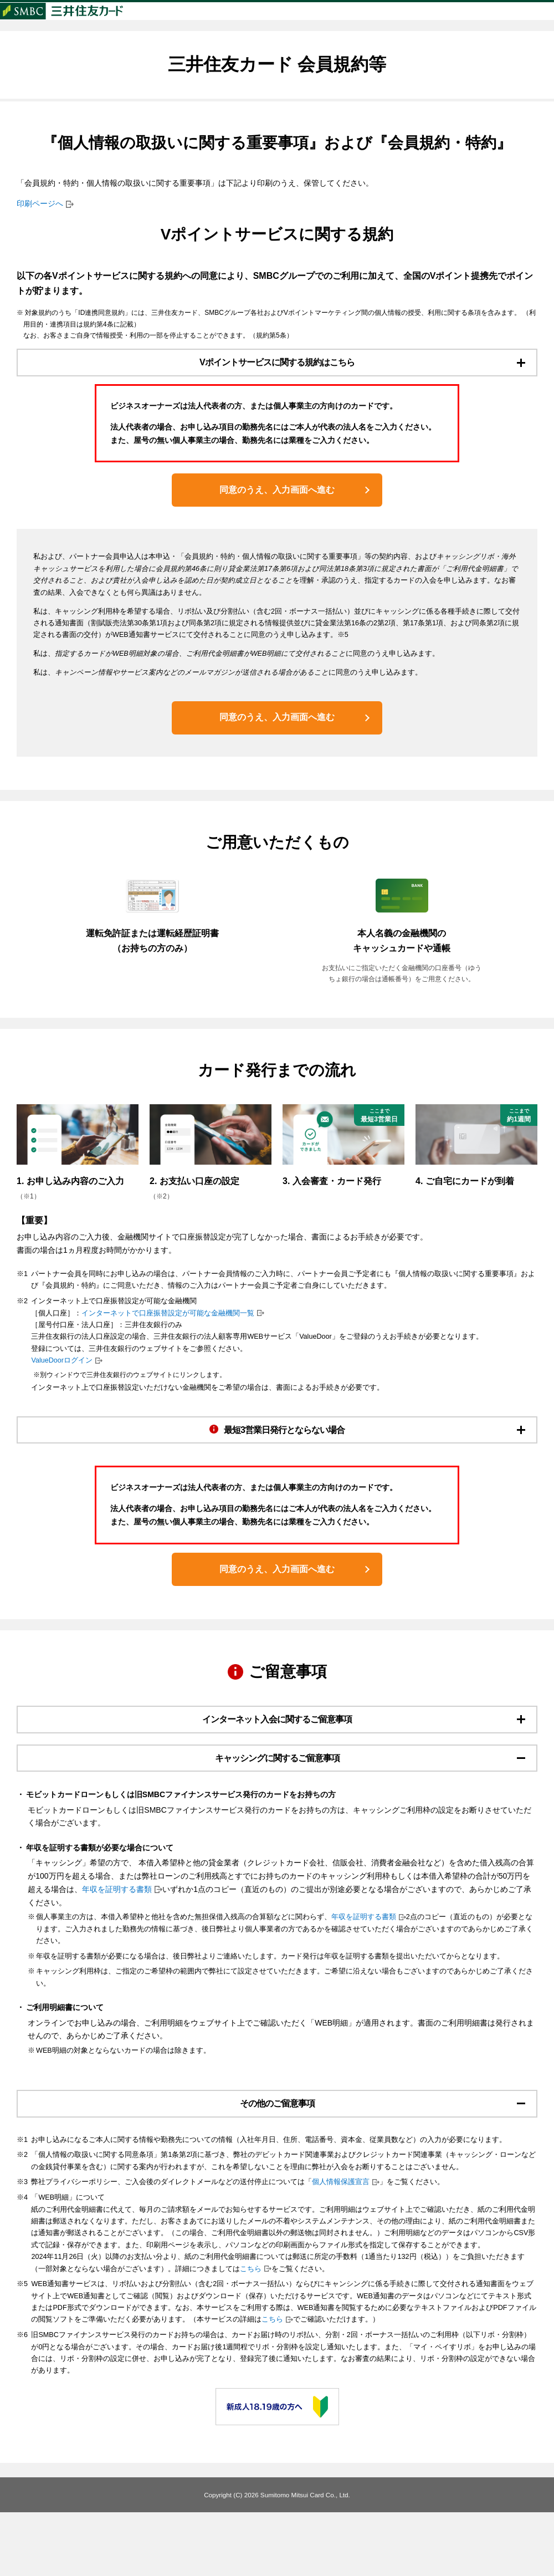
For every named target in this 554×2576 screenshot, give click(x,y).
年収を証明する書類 (117, 1946)
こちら (250, 2332)
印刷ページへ (40, 225)
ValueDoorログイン (62, 1387)
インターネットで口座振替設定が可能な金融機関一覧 (167, 1340)
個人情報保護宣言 (341, 2245)
